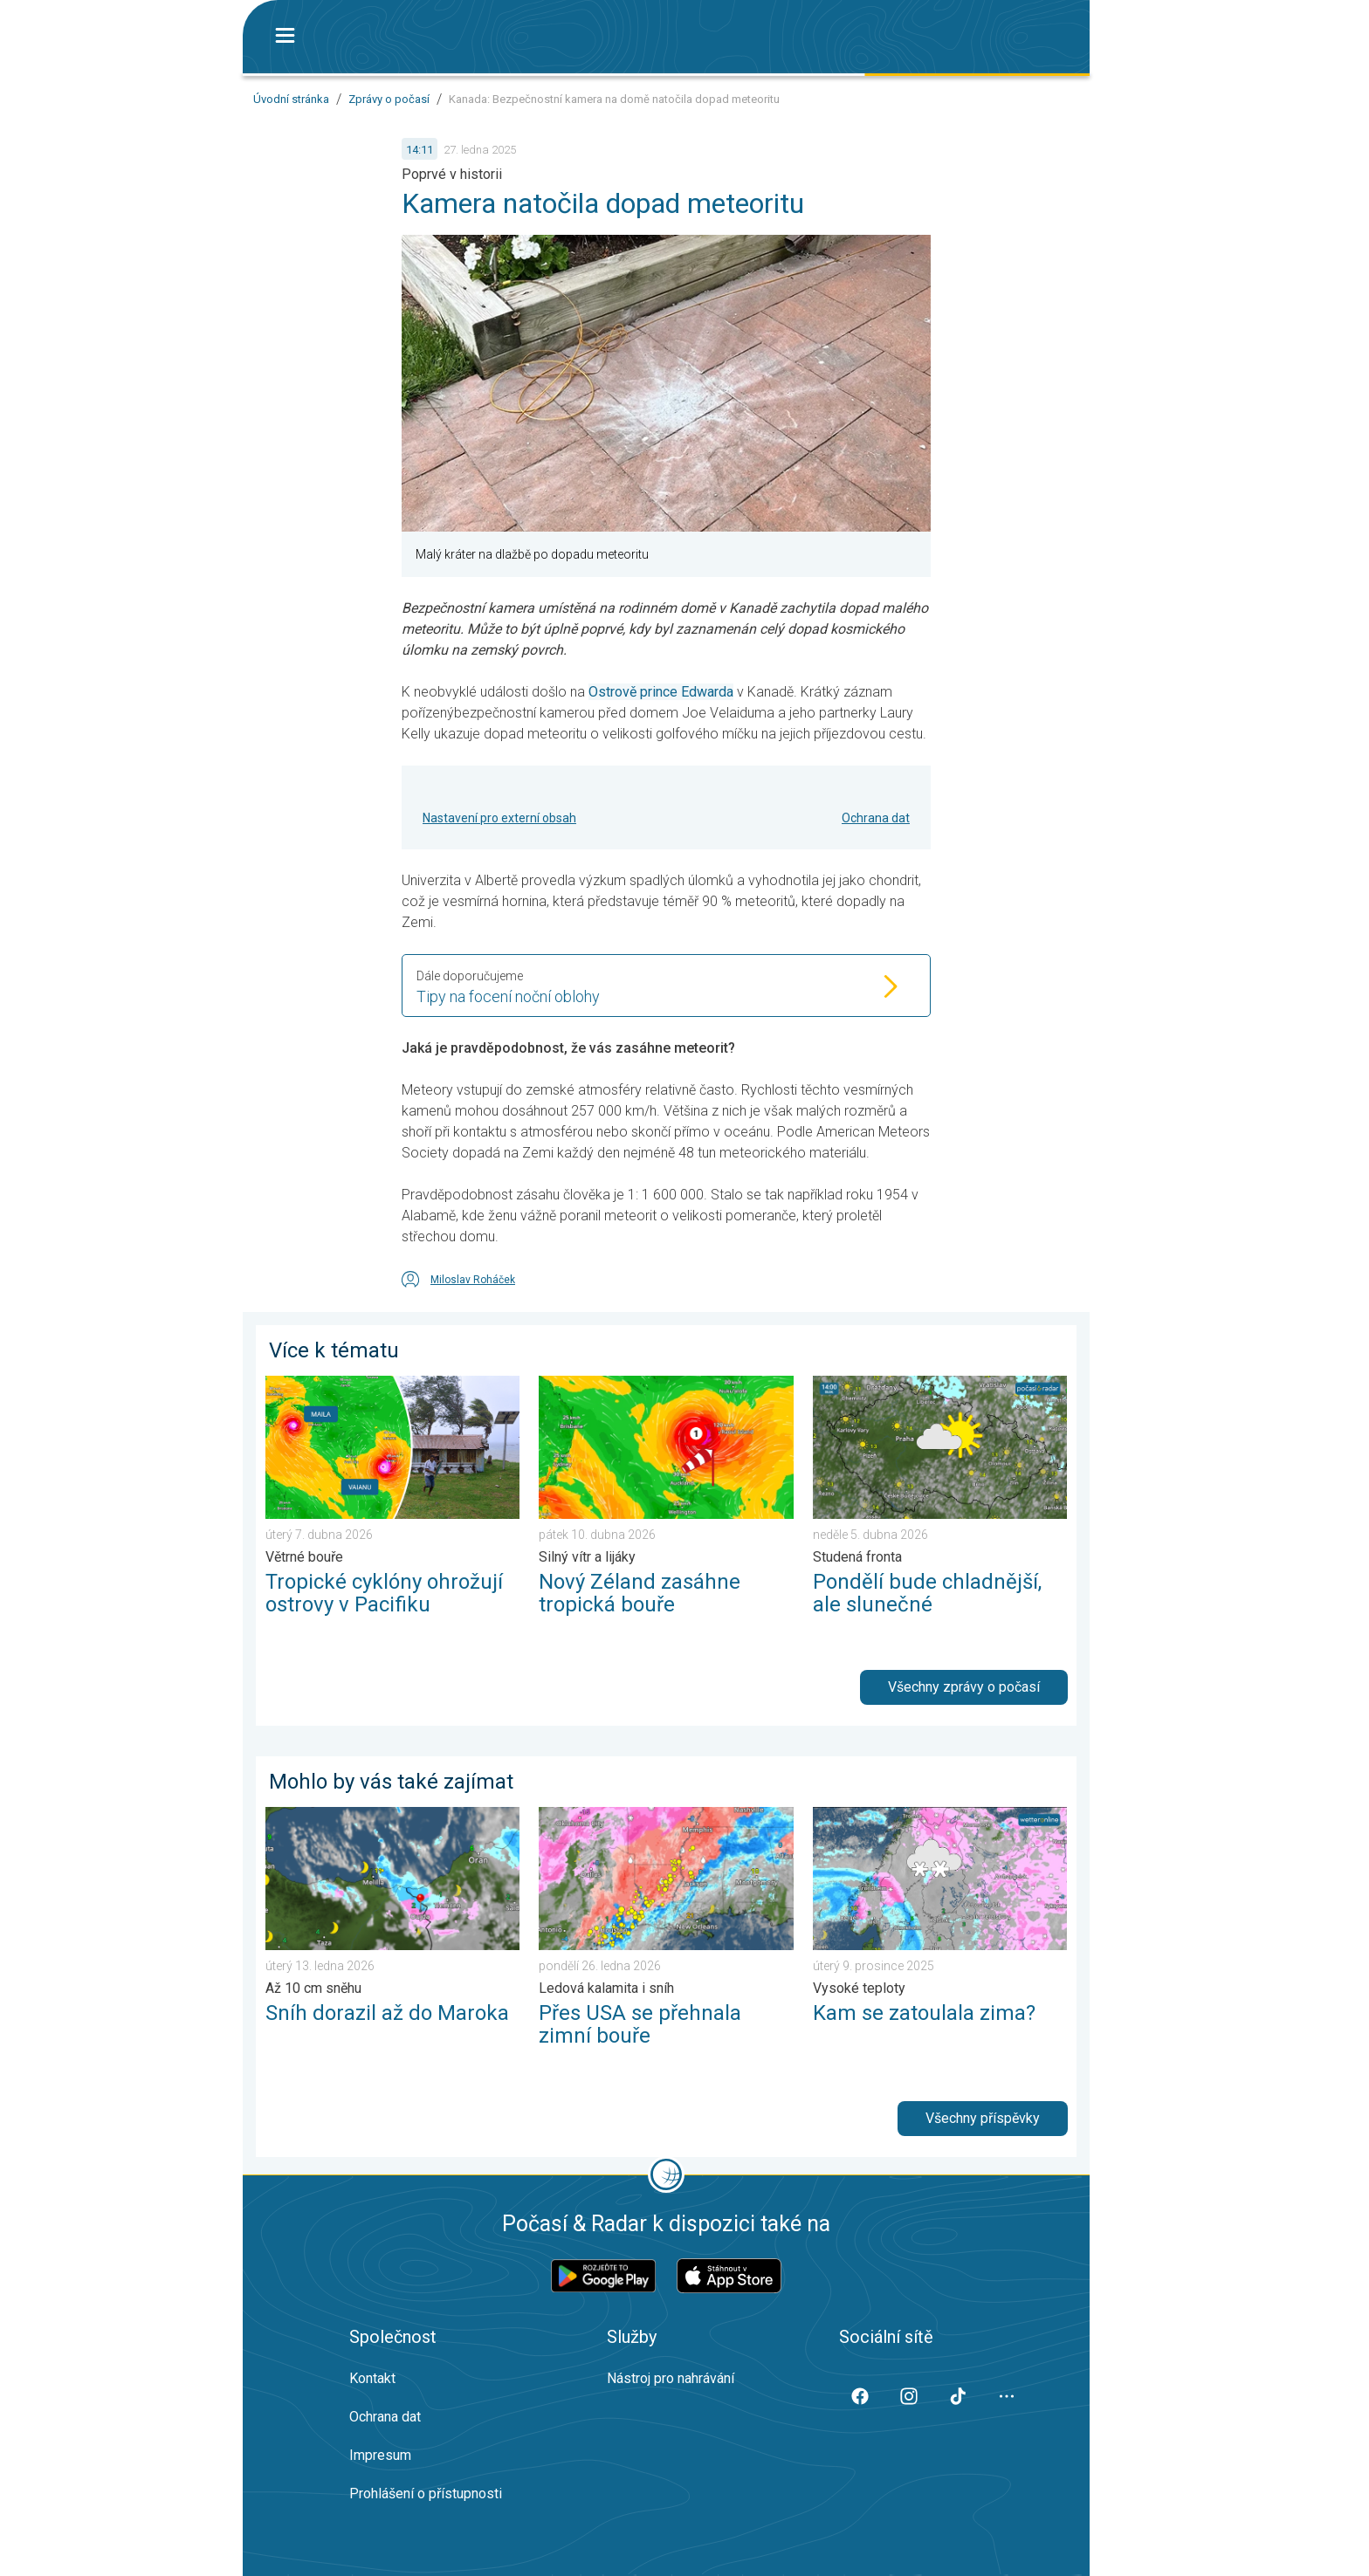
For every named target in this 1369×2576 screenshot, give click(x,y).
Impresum (380, 2455)
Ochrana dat (876, 818)
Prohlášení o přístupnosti (425, 2493)
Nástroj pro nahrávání (670, 2378)
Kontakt (372, 2378)
